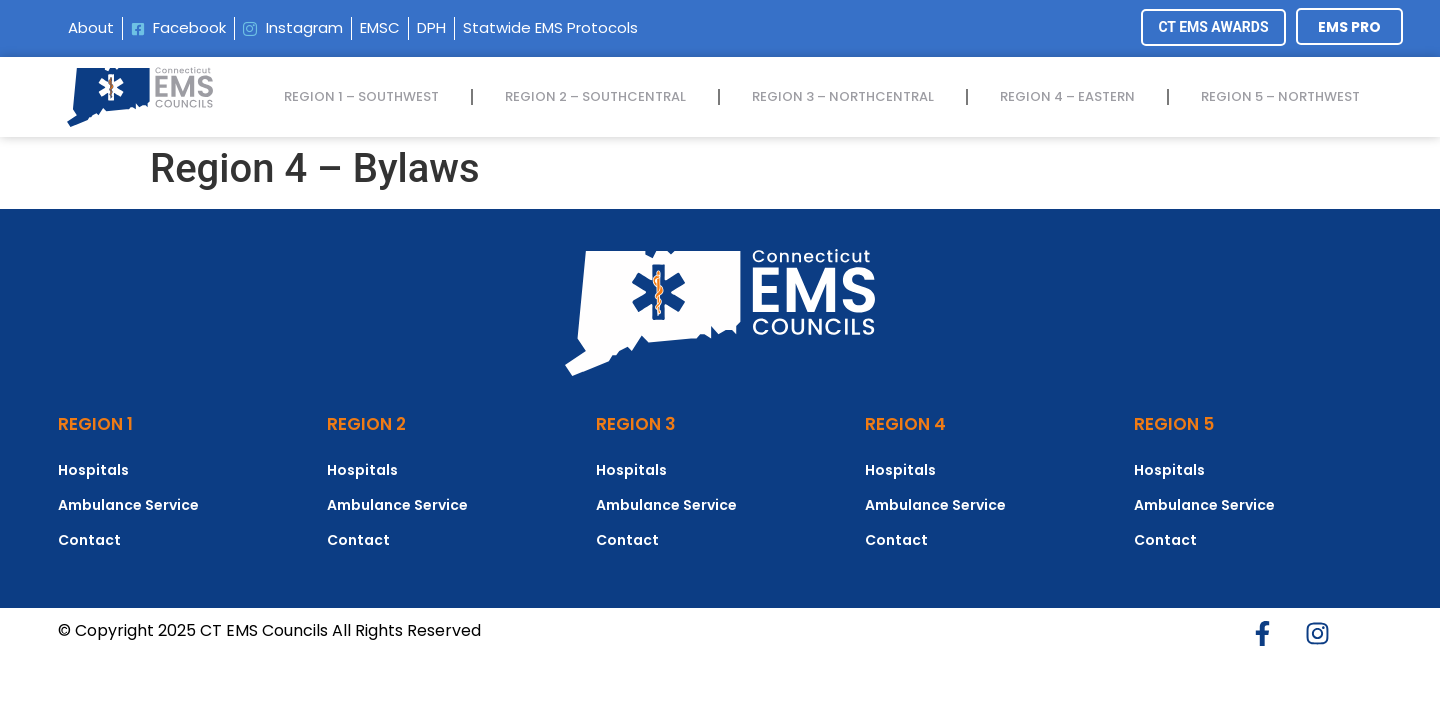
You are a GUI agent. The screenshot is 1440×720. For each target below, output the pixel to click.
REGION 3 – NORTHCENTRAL (843, 96)
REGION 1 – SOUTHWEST (361, 96)
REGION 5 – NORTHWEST (1280, 96)
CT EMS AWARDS (1213, 27)
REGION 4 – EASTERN (1067, 96)
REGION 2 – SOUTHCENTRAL (595, 96)
